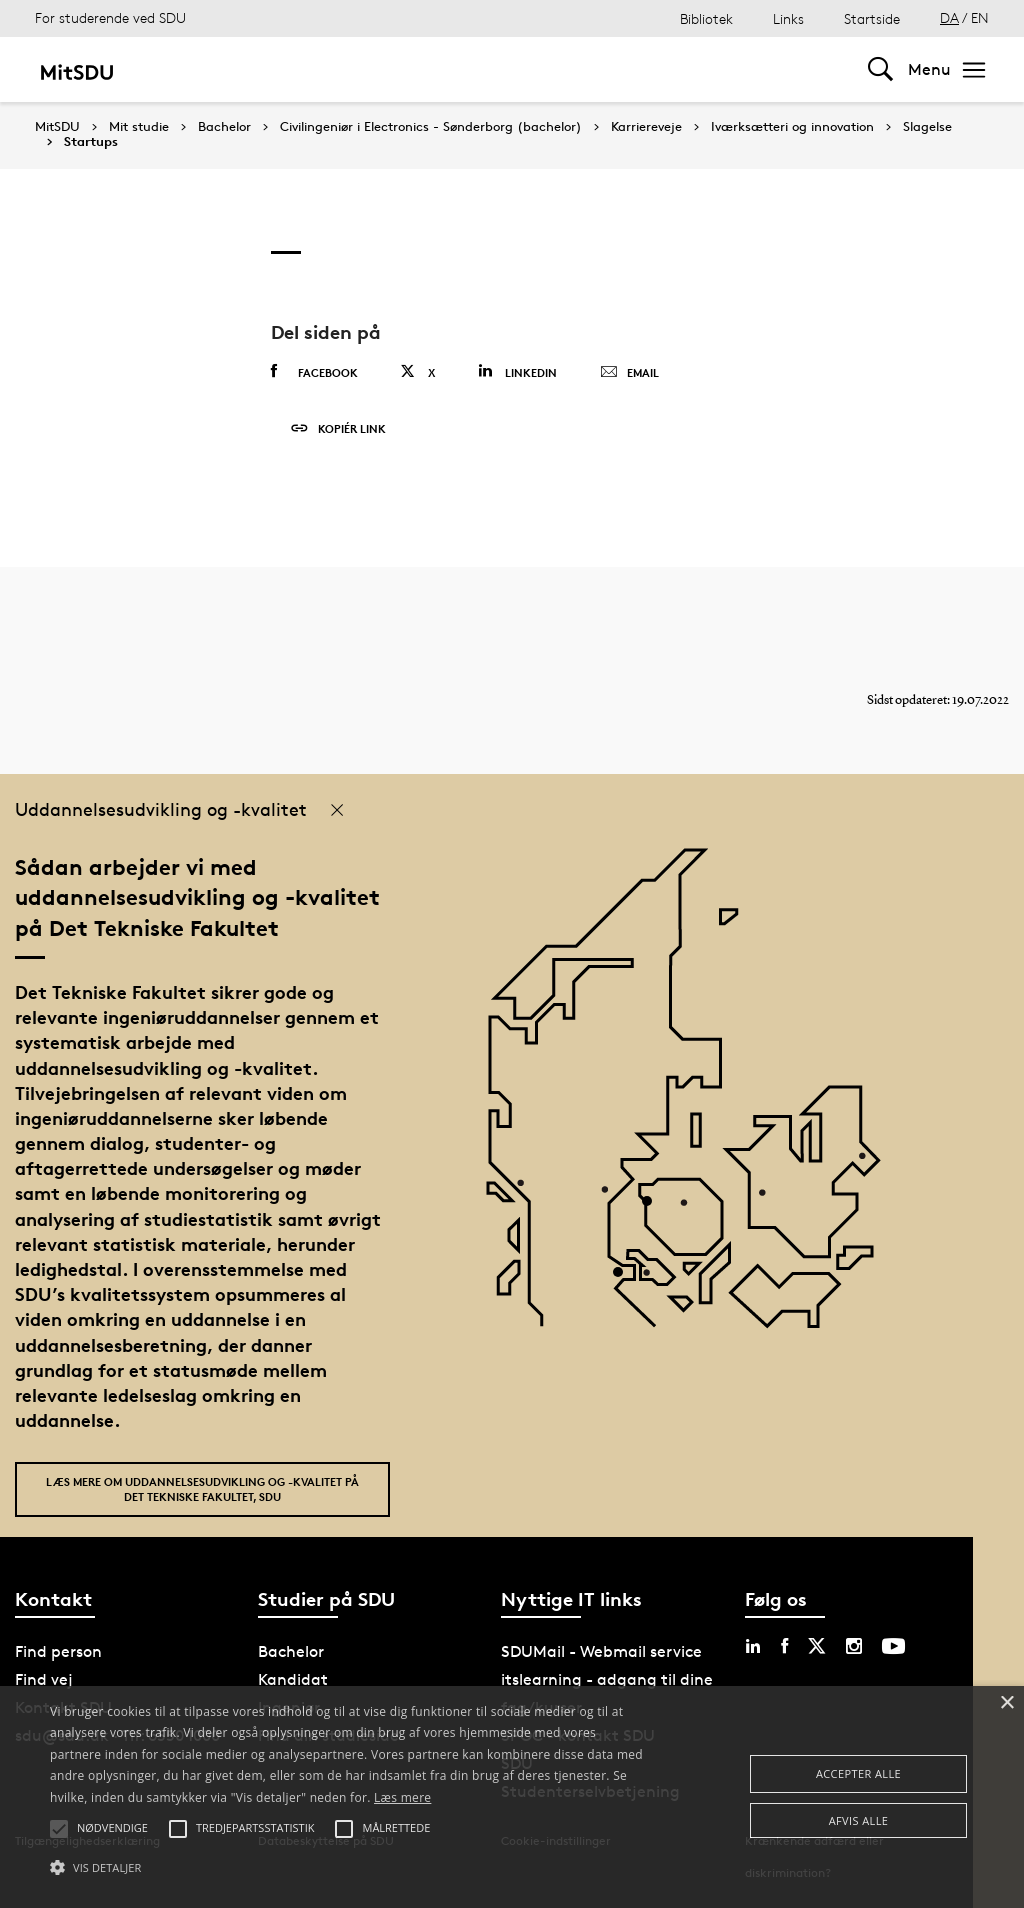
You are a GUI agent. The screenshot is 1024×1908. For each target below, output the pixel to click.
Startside (872, 18)
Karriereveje (646, 127)
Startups (91, 142)
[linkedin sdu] (753, 1646)
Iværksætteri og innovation (792, 127)
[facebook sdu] (784, 1646)
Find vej (44, 1679)
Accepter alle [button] (858, 1773)
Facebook (314, 372)
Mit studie (139, 127)
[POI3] (625, 1279)
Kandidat (293, 1679)
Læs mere (402, 1797)
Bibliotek (706, 18)
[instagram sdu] (854, 1646)
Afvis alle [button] (859, 1820)
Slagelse (927, 127)
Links (788, 18)
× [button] (1006, 1703)
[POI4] (654, 1208)
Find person (58, 1651)
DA (949, 17)
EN (980, 17)
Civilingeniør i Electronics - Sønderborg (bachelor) (431, 127)
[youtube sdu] (893, 1646)
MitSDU (57, 126)
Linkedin (517, 371)
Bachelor (224, 127)
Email (629, 373)
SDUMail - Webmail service (601, 1651)
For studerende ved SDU (110, 17)
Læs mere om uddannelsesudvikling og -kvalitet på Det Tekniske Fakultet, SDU (202, 1489)
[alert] (512, 1797)
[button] (350, 1868)
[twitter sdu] (817, 1646)
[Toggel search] (880, 69)
